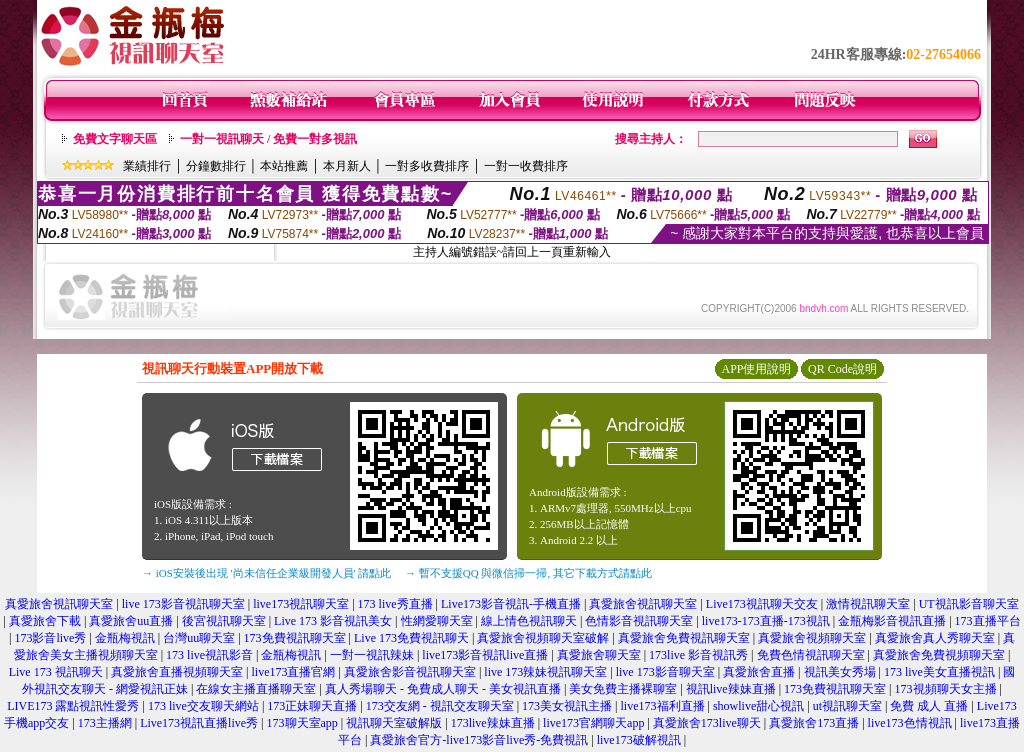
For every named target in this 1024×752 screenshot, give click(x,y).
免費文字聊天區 (115, 139)
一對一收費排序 (526, 166)
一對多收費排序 (427, 166)
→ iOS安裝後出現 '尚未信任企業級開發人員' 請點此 (266, 573)
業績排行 (147, 166)
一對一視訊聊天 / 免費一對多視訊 (268, 139)
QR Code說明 (842, 369)
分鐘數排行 (216, 166)
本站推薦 (284, 166)
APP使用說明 (756, 369)
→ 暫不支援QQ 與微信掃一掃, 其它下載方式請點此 (528, 573)
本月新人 (347, 166)
